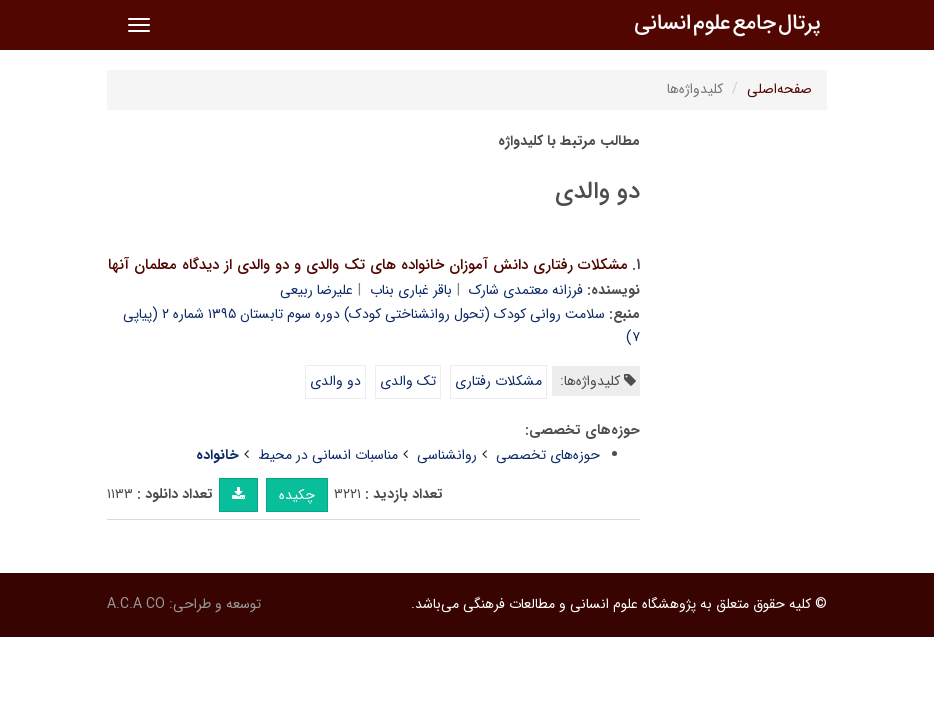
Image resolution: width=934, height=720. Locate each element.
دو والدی (335, 381)
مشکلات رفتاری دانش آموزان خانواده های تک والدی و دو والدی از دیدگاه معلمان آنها (368, 265)
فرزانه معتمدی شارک (526, 290)
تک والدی (408, 381)
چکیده (297, 495)
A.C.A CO (136, 604)
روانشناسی (447, 455)
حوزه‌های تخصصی (548, 455)
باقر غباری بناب (411, 290)
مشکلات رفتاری (498, 381)
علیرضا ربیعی (316, 290)
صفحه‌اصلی (779, 89)
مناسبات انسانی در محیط (328, 455)
